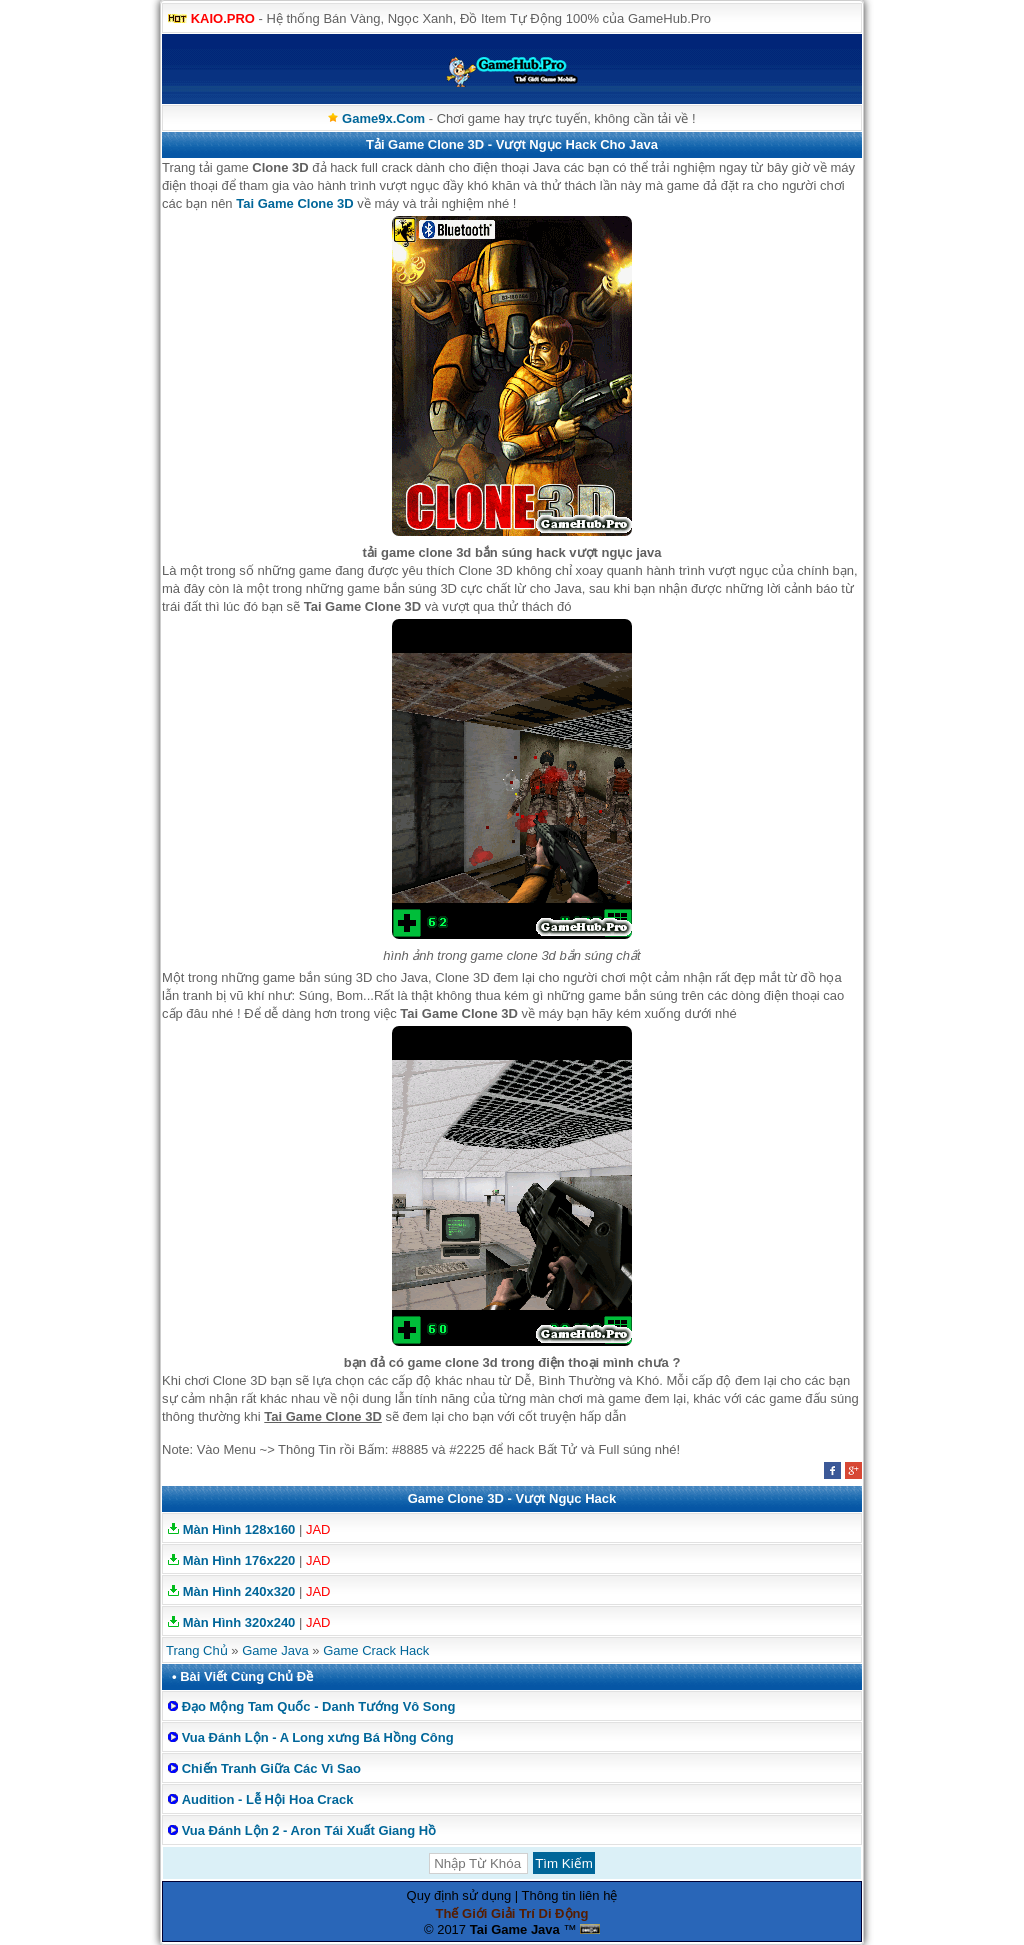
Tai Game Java (515, 1929)
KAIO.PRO (223, 18)
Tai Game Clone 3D (295, 203)
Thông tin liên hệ (570, 1895)
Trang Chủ (197, 1650)
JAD (318, 1529)
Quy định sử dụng (459, 1895)
